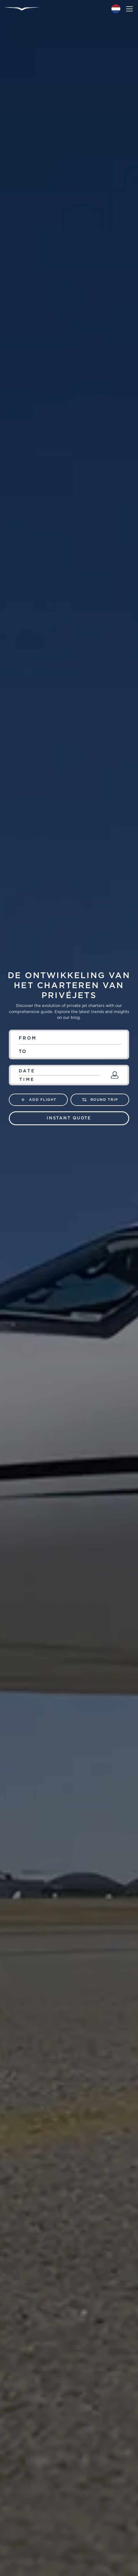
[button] (115, 8)
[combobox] (69, 1037)
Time (27, 1080)
